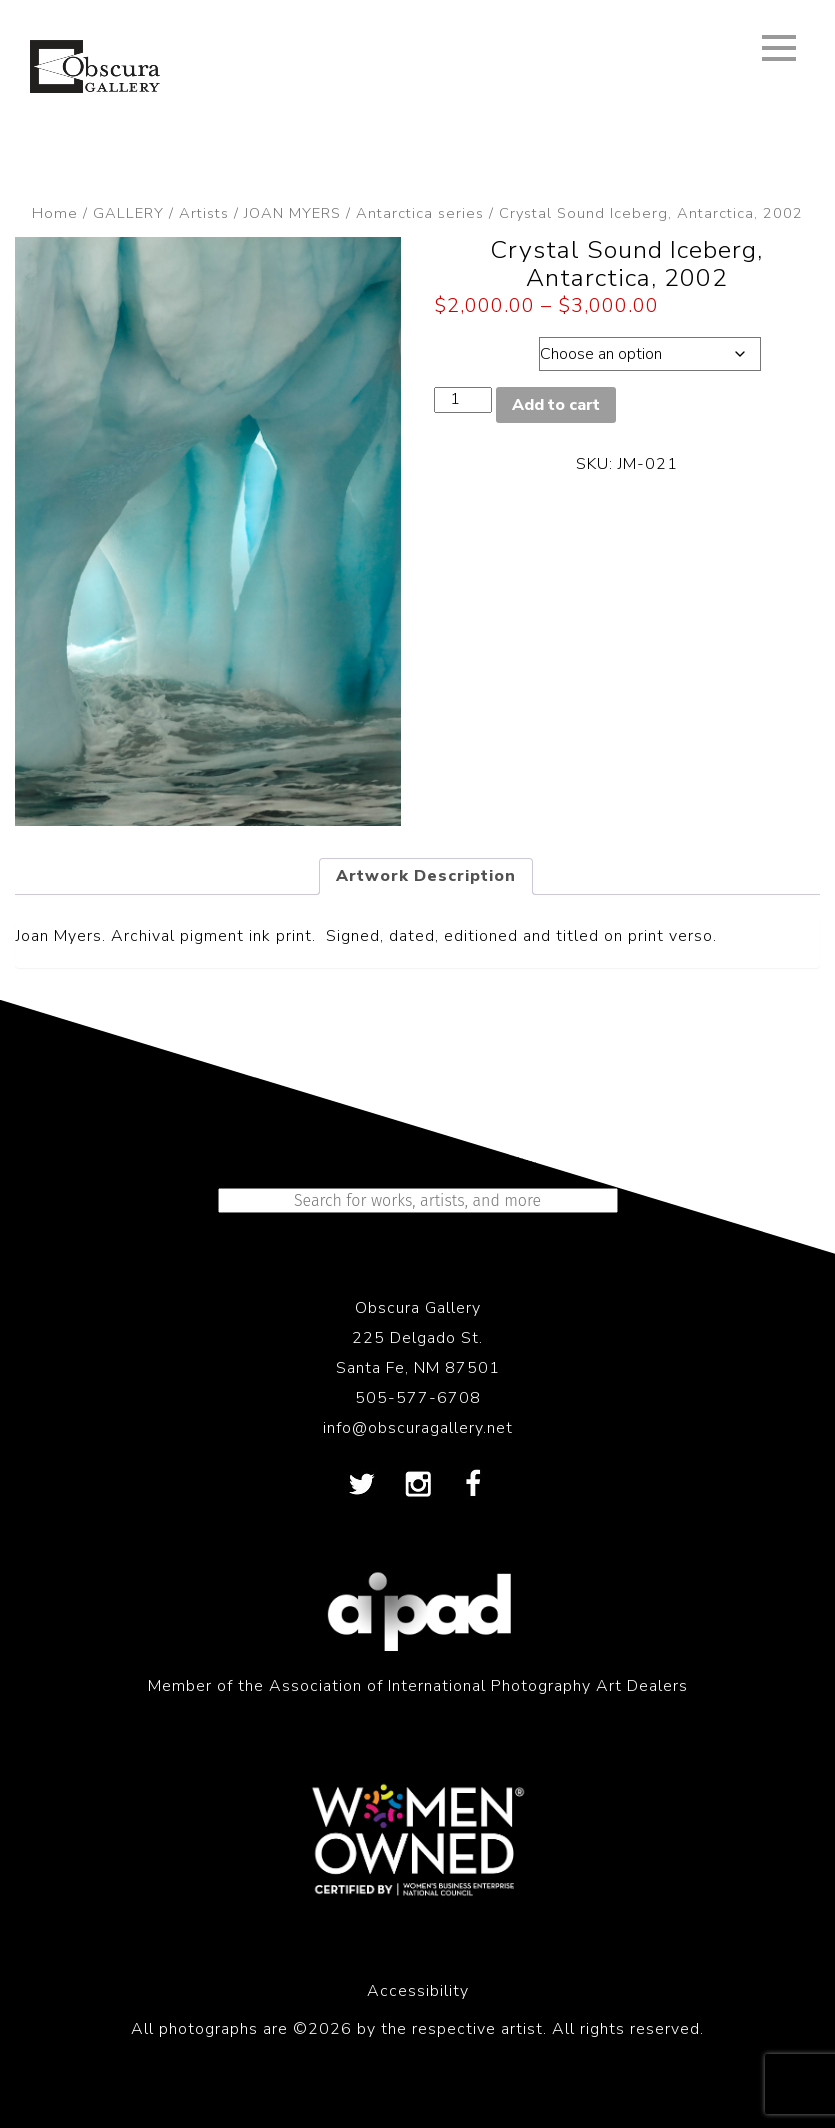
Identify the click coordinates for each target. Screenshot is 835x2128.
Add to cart (556, 405)
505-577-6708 (418, 1398)
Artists (204, 213)
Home (55, 213)
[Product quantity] (463, 399)
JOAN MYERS (292, 213)
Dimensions (483, 349)
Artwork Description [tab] (426, 876)
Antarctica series (420, 213)
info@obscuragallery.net (418, 1428)
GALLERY (128, 213)
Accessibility (418, 1991)
